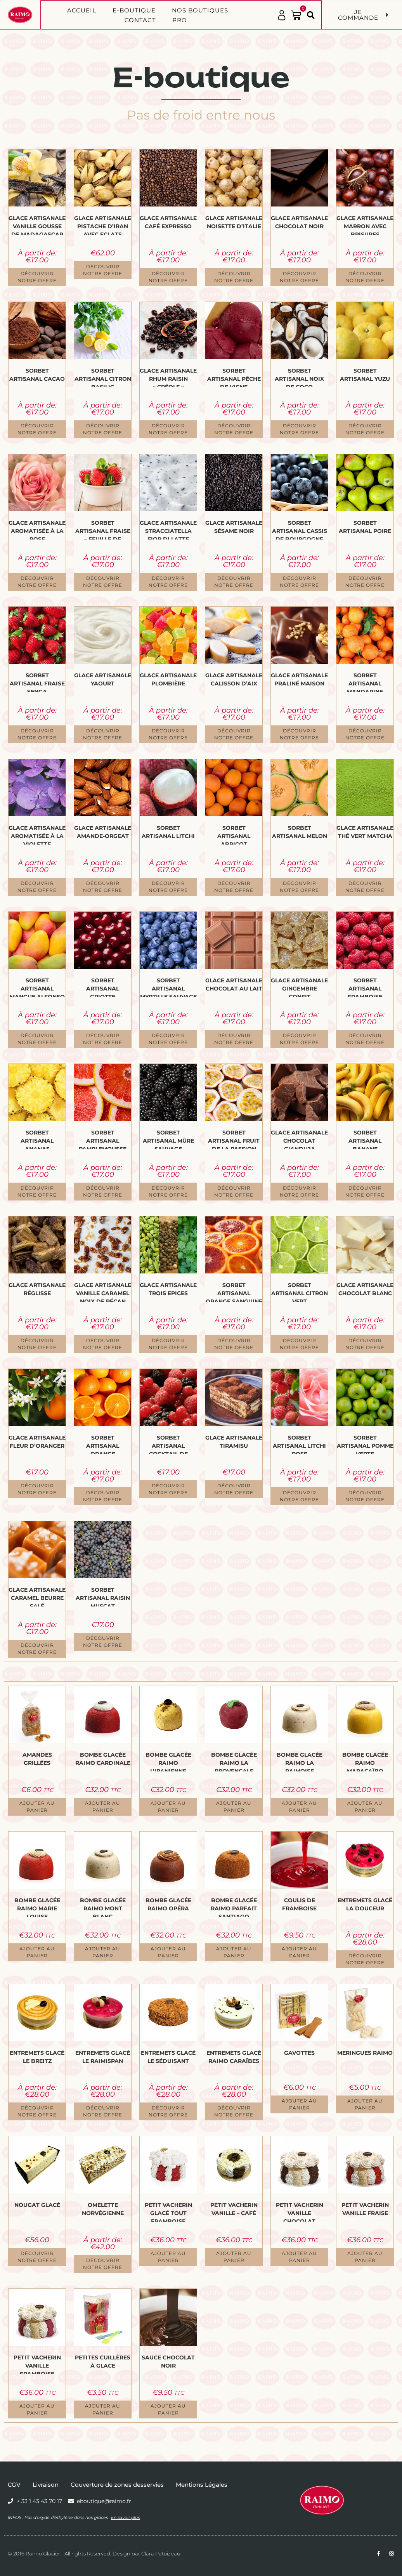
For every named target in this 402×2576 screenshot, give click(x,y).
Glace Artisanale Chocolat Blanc (364, 1289)
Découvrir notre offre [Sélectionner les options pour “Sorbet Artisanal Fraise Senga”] (37, 734)
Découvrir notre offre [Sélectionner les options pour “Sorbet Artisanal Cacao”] (37, 429)
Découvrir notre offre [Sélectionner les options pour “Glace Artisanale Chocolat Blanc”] (365, 1343)
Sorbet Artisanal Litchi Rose (299, 1444)
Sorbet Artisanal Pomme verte (365, 1444)
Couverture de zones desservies (117, 2484)
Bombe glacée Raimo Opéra (168, 1904)
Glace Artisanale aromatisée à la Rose (37, 529)
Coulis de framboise (299, 1904)
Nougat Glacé (37, 2204)
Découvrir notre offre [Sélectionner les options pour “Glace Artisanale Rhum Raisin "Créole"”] (168, 429)
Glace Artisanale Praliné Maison (299, 679)
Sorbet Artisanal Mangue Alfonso (37, 987)
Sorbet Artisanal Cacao (37, 374)
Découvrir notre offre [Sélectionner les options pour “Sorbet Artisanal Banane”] (365, 1191)
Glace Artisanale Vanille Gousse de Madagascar (37, 225)
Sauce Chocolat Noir (168, 2361)
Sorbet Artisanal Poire (365, 526)
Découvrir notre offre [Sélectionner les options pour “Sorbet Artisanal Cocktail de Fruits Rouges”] (168, 1489)
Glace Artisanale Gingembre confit (299, 987)
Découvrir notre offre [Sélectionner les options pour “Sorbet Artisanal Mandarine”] (365, 734)
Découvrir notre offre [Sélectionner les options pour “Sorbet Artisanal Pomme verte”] (365, 1496)
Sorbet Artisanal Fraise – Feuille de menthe (102, 529)
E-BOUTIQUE (134, 10)
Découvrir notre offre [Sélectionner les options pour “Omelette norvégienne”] (102, 2263)
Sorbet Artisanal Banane (364, 1139)
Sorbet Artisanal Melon (299, 832)
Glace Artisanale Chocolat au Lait (233, 984)
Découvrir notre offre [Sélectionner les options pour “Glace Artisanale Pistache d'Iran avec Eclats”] (102, 270)
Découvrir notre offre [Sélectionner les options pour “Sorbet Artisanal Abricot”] (233, 886)
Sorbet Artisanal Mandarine (365, 682)
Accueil (81, 10)
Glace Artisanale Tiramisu (233, 1441)
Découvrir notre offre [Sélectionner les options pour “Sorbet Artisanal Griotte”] (102, 1038)
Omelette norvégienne (103, 2209)
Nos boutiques (200, 10)
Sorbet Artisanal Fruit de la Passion (234, 1139)
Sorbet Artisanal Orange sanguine (234, 1292)
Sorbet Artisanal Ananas (37, 1139)
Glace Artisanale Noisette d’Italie (233, 222)
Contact (140, 19)
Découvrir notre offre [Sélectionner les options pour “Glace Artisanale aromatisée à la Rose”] (37, 581)
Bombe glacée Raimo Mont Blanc (103, 1907)
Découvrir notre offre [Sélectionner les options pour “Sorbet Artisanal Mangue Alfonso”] (37, 1038)
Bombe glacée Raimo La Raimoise (299, 1761)
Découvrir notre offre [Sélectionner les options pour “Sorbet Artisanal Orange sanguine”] (233, 1343)
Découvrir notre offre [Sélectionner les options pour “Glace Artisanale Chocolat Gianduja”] (299, 1191)
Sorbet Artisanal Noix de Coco (299, 377)
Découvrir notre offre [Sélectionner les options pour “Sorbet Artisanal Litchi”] (168, 886)
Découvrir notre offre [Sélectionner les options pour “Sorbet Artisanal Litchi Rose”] (299, 1496)
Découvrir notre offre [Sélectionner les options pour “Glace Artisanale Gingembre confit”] (299, 1038)
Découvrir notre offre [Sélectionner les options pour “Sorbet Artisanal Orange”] (102, 1496)
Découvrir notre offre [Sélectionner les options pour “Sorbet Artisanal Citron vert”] (299, 1343)
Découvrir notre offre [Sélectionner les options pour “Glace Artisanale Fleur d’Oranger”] (37, 1489)
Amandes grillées (37, 1758)
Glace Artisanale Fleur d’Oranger (37, 1441)
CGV (14, 2484)
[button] (311, 15)
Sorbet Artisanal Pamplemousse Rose (102, 1139)
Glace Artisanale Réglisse (37, 1289)
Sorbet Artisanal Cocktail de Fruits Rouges (168, 1444)
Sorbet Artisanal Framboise (365, 987)
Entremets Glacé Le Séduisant (168, 2056)
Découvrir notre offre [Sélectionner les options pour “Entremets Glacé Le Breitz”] (37, 2111)
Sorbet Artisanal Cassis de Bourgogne (299, 529)
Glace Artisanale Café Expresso (168, 222)
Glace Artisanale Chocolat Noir (299, 222)
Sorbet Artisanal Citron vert (299, 1292)
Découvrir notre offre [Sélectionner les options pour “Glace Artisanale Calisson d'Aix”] (233, 734)
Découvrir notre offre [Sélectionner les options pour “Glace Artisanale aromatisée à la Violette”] (37, 886)
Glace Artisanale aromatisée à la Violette (37, 834)
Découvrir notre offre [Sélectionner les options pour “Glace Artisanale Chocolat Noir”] (299, 277)
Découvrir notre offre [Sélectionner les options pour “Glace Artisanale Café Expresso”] (168, 277)
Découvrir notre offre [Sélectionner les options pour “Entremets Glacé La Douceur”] (365, 1959)
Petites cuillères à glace (102, 2361)
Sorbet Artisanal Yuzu (365, 374)
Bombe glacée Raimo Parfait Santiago (234, 1907)
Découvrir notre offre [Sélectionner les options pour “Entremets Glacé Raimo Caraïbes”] (233, 2111)
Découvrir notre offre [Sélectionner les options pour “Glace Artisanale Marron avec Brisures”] (365, 277)
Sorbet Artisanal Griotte (102, 987)
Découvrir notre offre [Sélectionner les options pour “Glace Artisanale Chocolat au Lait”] (233, 1038)
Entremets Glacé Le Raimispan (102, 2056)
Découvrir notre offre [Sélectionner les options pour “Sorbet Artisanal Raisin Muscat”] (102, 1641)
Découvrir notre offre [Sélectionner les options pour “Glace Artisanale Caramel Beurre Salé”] (37, 1648)
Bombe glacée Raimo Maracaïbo (365, 1761)
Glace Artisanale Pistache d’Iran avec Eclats (102, 225)
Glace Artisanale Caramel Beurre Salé (37, 1596)
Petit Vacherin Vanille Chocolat (299, 2211)
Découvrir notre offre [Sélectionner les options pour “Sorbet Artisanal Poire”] (365, 581)
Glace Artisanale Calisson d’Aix (233, 679)
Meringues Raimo (365, 2052)
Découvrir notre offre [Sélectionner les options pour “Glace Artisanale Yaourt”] (102, 734)
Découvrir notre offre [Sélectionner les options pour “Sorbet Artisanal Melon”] (299, 886)
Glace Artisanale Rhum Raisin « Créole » (168, 377)
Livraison (46, 2484)
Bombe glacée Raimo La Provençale (234, 1761)
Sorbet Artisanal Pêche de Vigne (234, 377)
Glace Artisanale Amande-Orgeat (102, 832)
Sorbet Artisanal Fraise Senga (37, 682)
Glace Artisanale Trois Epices (168, 1289)
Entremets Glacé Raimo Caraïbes (233, 2056)
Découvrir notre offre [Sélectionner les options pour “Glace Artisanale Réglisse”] (37, 1343)
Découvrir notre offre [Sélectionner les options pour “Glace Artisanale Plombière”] (168, 734)
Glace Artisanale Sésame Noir (233, 526)
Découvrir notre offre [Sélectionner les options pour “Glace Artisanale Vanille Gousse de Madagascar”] (37, 277)
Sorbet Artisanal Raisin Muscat (103, 1596)
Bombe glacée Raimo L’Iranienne (168, 1761)
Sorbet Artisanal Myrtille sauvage (168, 987)
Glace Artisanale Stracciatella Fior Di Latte (168, 529)
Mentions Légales (201, 2484)
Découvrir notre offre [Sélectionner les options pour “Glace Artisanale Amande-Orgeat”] (102, 886)
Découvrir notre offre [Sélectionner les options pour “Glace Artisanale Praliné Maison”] (299, 734)
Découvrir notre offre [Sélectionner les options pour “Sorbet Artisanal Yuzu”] (365, 429)
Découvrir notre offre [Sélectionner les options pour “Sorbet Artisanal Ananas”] (37, 1191)
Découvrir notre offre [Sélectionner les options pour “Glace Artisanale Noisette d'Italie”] (233, 277)
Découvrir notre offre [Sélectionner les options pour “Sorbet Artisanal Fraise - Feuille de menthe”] (102, 581)
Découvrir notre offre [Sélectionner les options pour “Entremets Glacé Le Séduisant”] (168, 2111)
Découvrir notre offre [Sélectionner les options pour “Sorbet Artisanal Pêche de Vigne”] (233, 429)
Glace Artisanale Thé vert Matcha (364, 832)
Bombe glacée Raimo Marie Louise (37, 1907)
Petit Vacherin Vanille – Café (234, 2209)
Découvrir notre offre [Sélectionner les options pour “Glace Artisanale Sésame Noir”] (233, 581)
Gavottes (299, 2052)
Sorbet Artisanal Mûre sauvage (168, 1139)
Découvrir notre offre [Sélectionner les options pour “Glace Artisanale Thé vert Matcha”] (365, 886)
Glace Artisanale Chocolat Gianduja (299, 1139)
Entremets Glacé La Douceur (365, 1904)
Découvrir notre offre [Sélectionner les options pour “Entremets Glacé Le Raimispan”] (102, 2111)
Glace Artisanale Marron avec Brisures (364, 225)
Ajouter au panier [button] (37, 1806)
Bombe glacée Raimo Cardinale (102, 1758)
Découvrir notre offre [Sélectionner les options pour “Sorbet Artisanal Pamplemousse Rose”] (102, 1191)
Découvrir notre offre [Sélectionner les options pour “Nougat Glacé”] (37, 2256)
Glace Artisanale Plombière (168, 679)
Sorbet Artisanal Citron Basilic (103, 377)
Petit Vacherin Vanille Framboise (37, 2364)
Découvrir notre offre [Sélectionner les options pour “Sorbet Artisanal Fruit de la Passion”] (233, 1191)
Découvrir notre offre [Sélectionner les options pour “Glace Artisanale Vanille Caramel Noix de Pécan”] (102, 1343)
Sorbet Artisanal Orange (102, 1444)
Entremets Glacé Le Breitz (37, 2056)
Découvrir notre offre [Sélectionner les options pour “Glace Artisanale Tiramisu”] (233, 1489)
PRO (179, 19)
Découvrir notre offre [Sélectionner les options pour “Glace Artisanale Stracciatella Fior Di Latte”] (168, 581)
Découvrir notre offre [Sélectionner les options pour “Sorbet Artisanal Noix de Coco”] (299, 429)
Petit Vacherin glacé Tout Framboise (168, 2211)
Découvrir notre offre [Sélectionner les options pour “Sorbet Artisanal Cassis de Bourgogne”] (299, 581)
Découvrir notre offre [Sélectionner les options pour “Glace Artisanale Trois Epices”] (168, 1343)
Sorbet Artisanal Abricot (233, 834)
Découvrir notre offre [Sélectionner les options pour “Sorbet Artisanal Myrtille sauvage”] (168, 1038)
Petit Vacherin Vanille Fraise (365, 2209)
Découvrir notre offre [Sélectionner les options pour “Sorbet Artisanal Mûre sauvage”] (168, 1191)
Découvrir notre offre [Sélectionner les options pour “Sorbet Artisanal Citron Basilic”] (102, 429)
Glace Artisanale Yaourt (102, 679)
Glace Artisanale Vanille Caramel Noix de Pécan (102, 1292)
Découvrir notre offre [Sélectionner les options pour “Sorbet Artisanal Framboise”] (365, 1038)
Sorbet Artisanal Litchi (168, 832)
